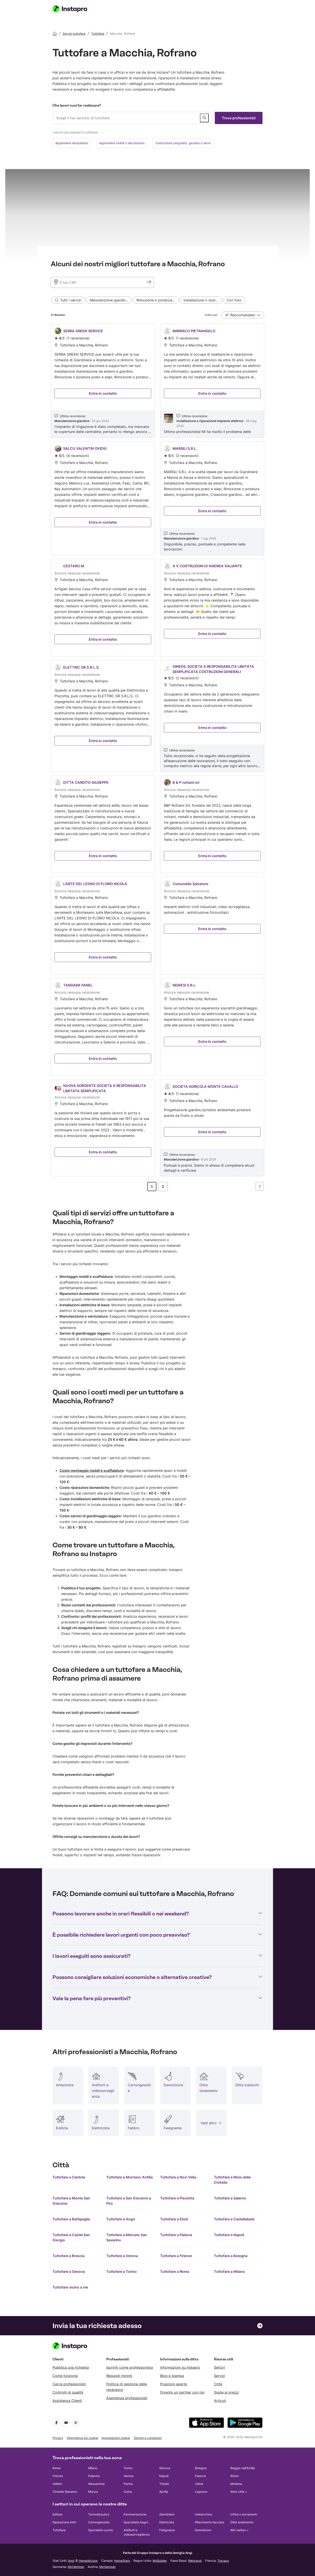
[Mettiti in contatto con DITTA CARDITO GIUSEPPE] (102, 856)
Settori (219, 2367)
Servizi (219, 2376)
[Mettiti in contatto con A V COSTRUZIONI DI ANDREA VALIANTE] (212, 633)
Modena (236, 2484)
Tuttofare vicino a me (70, 2287)
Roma (56, 2468)
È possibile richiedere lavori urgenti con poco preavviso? (157, 1935)
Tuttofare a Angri (120, 2219)
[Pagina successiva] (260, 1186)
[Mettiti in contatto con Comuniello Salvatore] (212, 929)
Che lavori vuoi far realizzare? (76, 105)
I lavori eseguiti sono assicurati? (157, 1956)
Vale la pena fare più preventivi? (157, 1998)
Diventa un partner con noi (182, 2392)
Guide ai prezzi (226, 2392)
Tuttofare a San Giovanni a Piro (128, 2201)
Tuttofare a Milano (229, 2271)
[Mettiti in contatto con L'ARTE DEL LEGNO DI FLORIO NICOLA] (102, 957)
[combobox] (131, 118)
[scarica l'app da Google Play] (245, 2422)
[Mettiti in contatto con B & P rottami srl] (212, 856)
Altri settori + (239, 2530)
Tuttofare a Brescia (68, 2256)
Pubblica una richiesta (70, 2367)
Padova (200, 2476)
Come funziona (65, 2376)
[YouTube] (66, 2423)
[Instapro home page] (78, 8)
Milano (92, 2468)
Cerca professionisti (69, 2384)
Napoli (163, 2476)
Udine (199, 2484)
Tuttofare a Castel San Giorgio (71, 2237)
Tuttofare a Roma (174, 2271)
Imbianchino (203, 2514)
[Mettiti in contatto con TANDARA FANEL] (102, 1058)
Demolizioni (203, 2530)
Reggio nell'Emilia (242, 2468)
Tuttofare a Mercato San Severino (126, 2237)
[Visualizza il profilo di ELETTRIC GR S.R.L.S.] (103, 716)
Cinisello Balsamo (64, 2491)
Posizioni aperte (173, 2384)
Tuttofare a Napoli (229, 2235)
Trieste (164, 2484)
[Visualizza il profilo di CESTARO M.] (103, 607)
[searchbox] (131, 118)
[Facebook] (56, 2423)
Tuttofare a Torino (121, 2271)
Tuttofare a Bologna (230, 2256)
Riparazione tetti (64, 2522)
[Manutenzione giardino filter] (109, 300)
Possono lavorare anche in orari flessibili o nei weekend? (157, 1913)
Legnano (201, 2491)
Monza (93, 2491)
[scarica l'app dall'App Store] (206, 2422)
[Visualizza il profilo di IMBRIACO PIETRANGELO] (212, 381)
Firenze (57, 2476)
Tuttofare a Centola (68, 2177)
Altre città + (238, 2491)
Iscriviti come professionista (129, 2367)
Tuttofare (59, 2530)
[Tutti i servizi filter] (68, 300)
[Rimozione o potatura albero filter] (156, 300)
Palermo (94, 2476)
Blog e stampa (172, 2376)
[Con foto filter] (234, 300)
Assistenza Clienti (67, 2400)
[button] (242, 314)
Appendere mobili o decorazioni (121, 143)
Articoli (220, 2400)
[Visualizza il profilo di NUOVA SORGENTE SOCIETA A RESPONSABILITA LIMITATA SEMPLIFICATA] (103, 1128)
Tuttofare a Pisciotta (177, 2198)
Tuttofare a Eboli (174, 2219)
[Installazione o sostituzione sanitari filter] (201, 300)
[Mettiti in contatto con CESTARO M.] (102, 639)
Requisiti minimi (119, 2376)
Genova (164, 2468)
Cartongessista (99, 2522)
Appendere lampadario (71, 143)
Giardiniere (167, 2514)
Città (218, 2384)
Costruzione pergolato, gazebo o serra (182, 143)
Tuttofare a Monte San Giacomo (71, 2201)
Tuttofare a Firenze (176, 2256)
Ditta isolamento (241, 2522)
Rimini (234, 2476)
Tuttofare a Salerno (230, 2198)
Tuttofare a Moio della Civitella (232, 2180)
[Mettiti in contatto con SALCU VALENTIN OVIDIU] (102, 522)
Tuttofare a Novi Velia (178, 2177)
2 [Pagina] (163, 1186)
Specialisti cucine (100, 2530)
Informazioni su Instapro (180, 2367)
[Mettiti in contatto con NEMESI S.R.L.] (212, 1041)
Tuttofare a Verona (122, 2256)
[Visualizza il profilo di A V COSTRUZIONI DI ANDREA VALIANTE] (212, 607)
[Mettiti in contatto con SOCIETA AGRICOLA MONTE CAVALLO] (212, 1132)
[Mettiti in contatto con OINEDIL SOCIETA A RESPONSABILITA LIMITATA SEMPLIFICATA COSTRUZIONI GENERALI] (212, 727)
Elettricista (166, 2522)
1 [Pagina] (152, 1186)
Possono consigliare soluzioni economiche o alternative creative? (157, 1977)
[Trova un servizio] (204, 118)
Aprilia (163, 2491)
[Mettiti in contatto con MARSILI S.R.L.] (212, 511)
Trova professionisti (239, 118)
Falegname (167, 2530)
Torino (128, 2468)
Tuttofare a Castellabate (234, 2219)
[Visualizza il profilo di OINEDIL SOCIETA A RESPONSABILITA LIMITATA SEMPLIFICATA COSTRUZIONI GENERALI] (212, 716)
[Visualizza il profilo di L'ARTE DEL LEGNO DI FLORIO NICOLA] (103, 925)
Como (128, 2491)
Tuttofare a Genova (68, 2271)
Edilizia (57, 2514)
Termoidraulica (98, 2514)
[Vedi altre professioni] (211, 2123)
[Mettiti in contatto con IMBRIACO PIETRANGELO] (212, 393)
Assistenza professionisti (126, 2398)
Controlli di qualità (67, 2392)
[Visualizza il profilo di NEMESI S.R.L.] (212, 1027)
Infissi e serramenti (243, 2514)
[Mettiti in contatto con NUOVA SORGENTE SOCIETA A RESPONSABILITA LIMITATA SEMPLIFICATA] (102, 1152)
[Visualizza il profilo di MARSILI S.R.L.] (212, 498)
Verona (128, 2476)
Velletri (57, 2484)
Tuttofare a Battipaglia (71, 2219)
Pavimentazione (135, 2514)
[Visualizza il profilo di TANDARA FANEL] (103, 1027)
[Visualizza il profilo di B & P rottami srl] (212, 824)
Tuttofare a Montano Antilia (129, 2177)
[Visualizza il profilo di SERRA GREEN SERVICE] (103, 381)
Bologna (200, 2468)
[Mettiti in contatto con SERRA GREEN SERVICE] (102, 393)
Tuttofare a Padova (176, 2235)
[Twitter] (76, 2423)
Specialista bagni (136, 2522)
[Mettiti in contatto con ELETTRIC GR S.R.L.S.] (102, 741)
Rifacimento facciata (209, 2522)
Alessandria (96, 2484)
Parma (128, 2484)
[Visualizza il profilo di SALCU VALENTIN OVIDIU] (103, 498)
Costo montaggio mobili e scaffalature (92, 1470)
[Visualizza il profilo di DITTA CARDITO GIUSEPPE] (103, 824)
